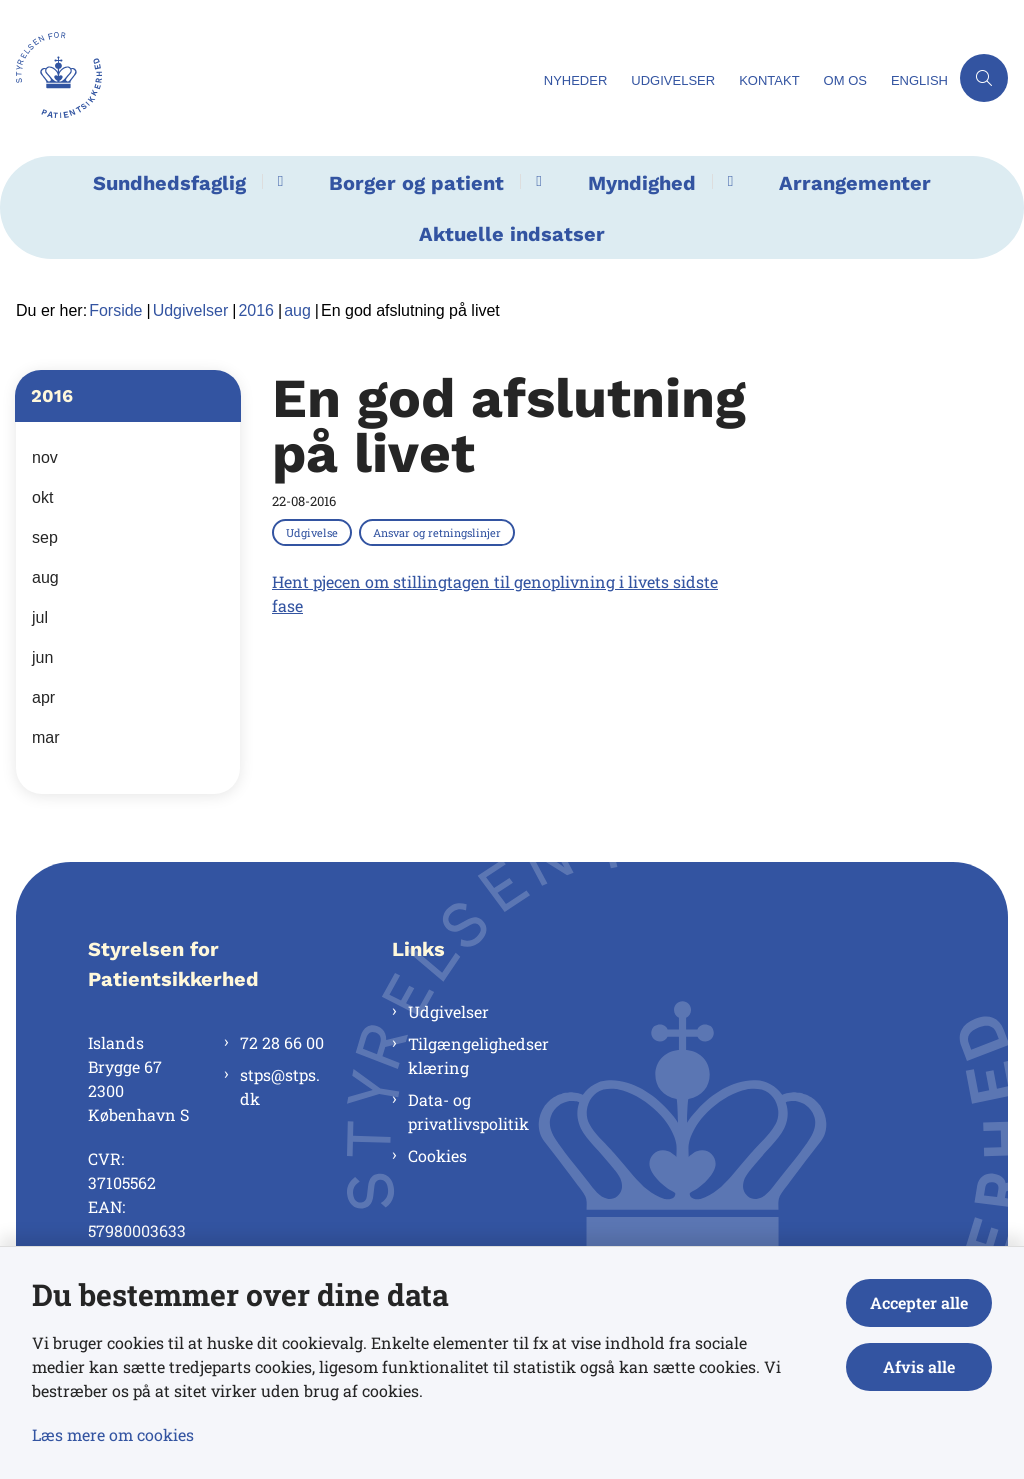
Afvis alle (919, 1366)
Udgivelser (448, 1011)
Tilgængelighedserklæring (478, 1055)
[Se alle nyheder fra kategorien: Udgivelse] (314, 532)
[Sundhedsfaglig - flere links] (277, 181)
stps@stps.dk (280, 1086)
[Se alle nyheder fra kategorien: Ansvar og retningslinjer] (439, 532)
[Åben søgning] (984, 78)
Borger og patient (416, 183)
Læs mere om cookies (113, 1434)
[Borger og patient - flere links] (535, 181)
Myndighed (642, 183)
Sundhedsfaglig (169, 183)
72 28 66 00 (282, 1042)
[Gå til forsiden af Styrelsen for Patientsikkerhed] (266, 78)
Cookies (437, 1155)
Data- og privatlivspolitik (468, 1111)
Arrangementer (855, 183)
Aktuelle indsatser (512, 234)
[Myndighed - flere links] (727, 181)
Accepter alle (919, 1302)
